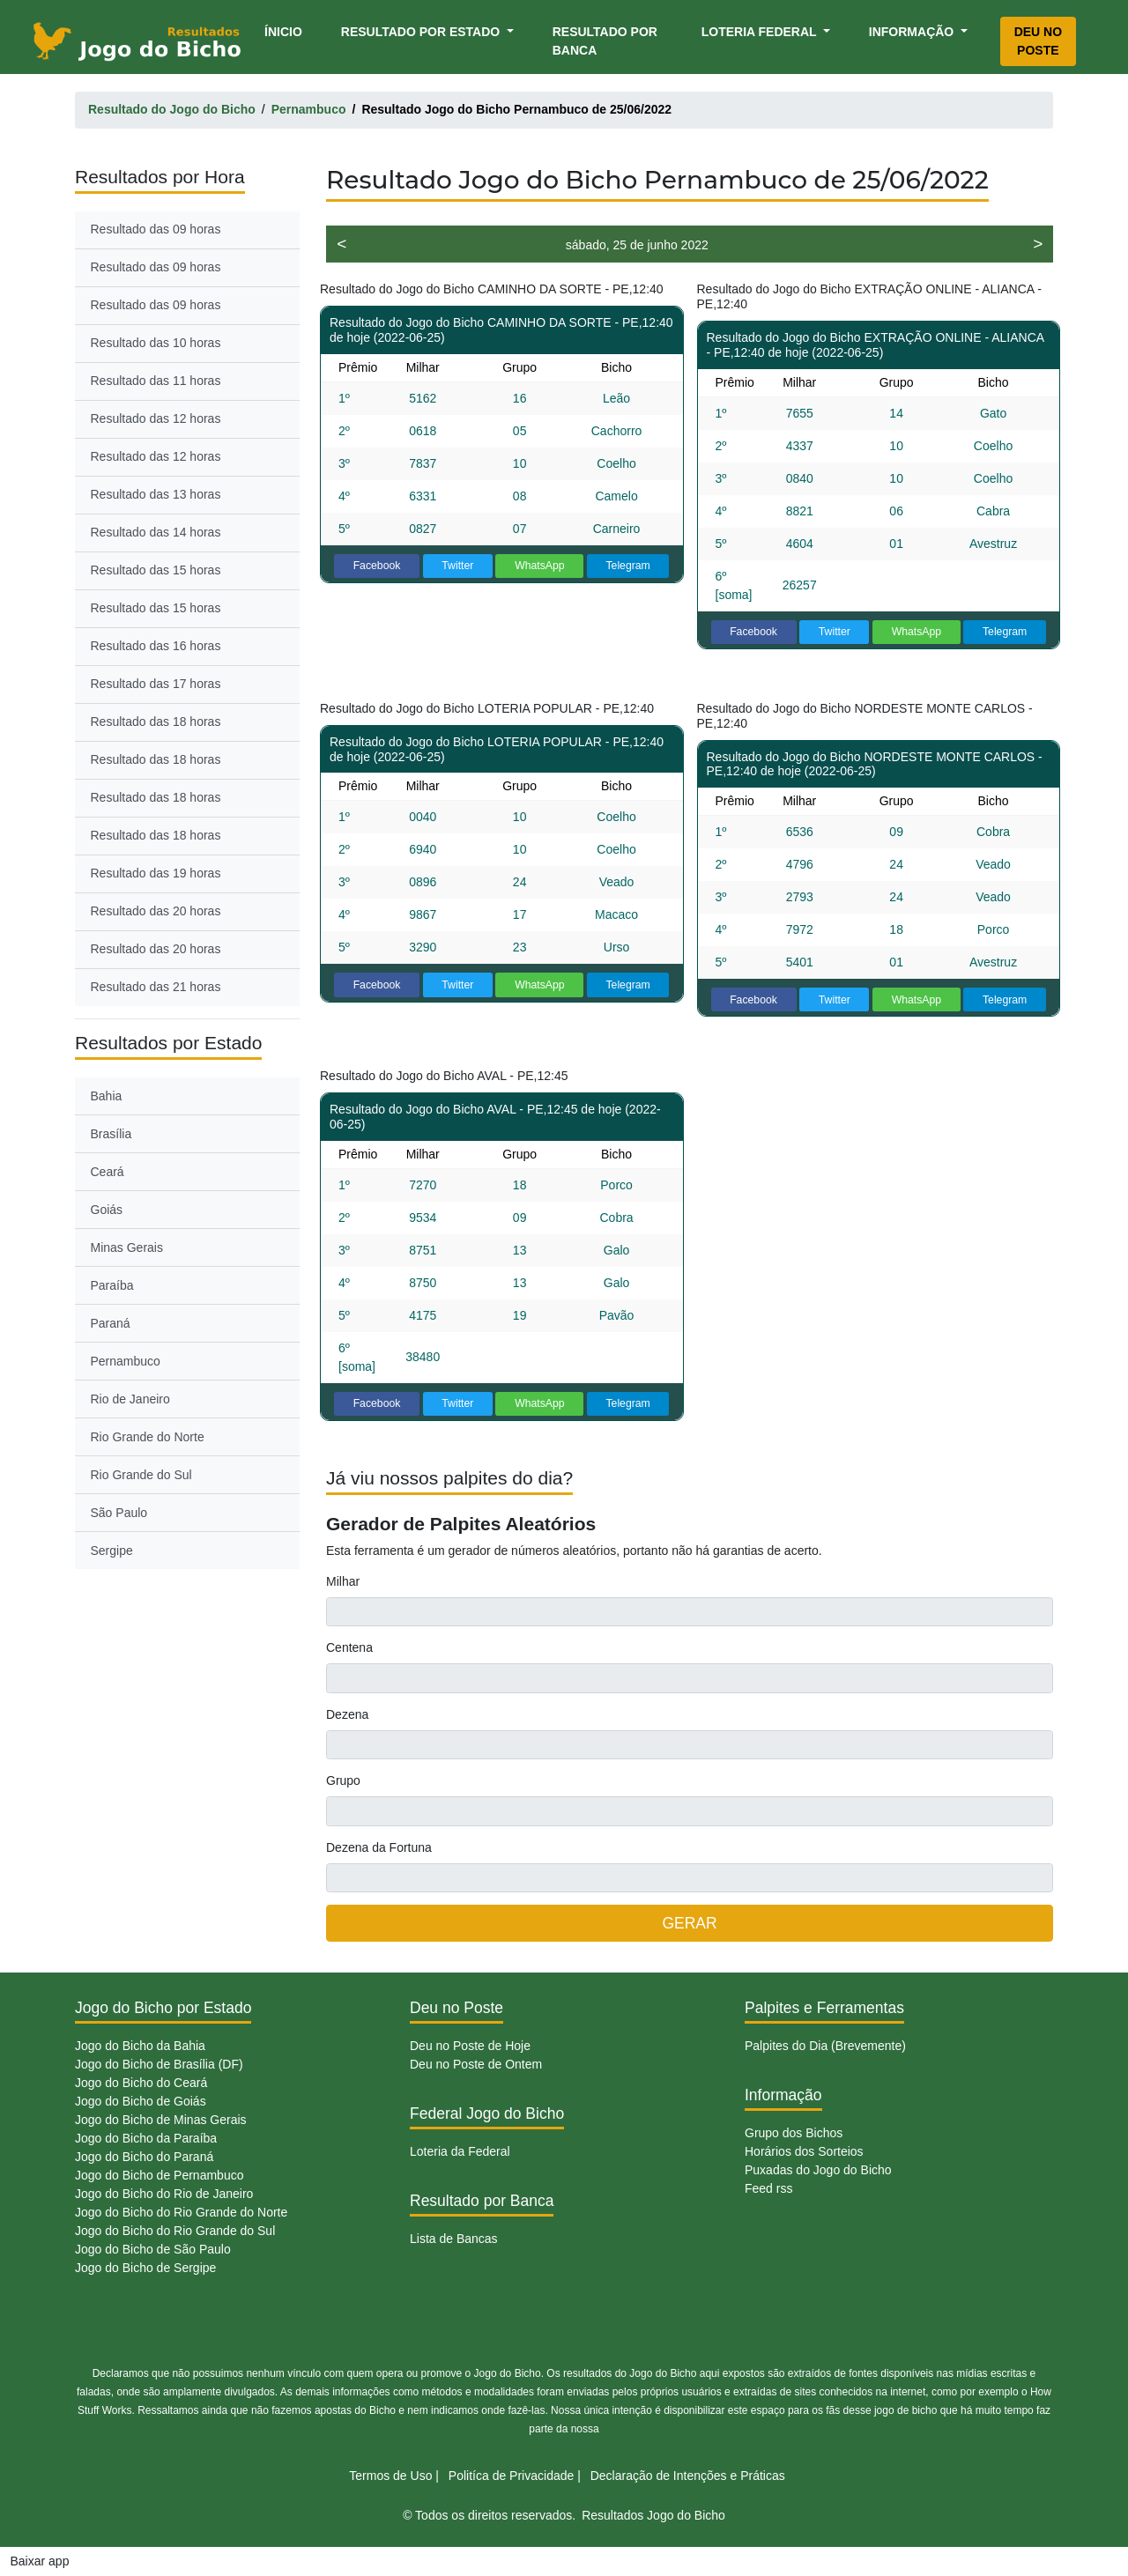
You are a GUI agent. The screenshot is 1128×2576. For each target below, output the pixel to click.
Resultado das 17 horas (156, 684)
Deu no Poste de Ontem (476, 2064)
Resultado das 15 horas (156, 570)
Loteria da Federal (460, 2151)
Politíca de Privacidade (511, 2476)
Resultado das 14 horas (156, 532)
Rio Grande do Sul (141, 1475)
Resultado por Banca (605, 41)
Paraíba (112, 1285)
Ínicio (286, 30)
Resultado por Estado (422, 32)
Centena (349, 1647)
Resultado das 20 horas (156, 911)
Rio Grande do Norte (147, 1437)
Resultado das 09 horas (156, 229)
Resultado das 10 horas (156, 343)
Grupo (343, 1780)
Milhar (343, 1581)
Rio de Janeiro (130, 1399)
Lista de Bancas (454, 2239)
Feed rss (768, 2188)
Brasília (111, 1134)
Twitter (457, 565)
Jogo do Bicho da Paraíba (146, 2138)
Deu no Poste (1038, 41)
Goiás (107, 1210)
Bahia (106, 1096)
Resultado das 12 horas (156, 418)
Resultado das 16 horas (156, 646)
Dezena (347, 1714)
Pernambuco (125, 1361)
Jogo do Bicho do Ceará (141, 2083)
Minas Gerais (127, 1247)
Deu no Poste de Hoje (470, 2046)
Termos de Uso (390, 2476)
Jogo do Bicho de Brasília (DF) (159, 2064)
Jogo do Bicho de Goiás (140, 2101)
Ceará (107, 1172)
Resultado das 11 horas (156, 381)
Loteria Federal (760, 32)
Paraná (110, 1323)
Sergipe (112, 1550)
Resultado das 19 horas (156, 873)
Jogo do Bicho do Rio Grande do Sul (175, 2231)
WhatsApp (540, 565)
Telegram (627, 565)
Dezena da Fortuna (379, 1847)
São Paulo (119, 1513)
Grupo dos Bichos (793, 2133)
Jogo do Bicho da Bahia (140, 2046)
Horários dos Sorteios (804, 2151)
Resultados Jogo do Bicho (653, 2515)
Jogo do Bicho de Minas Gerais (161, 2120)
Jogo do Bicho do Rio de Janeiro (164, 2194)
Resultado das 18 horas (156, 721)
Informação (913, 32)
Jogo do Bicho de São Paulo (153, 2249)
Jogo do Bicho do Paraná (144, 2157)
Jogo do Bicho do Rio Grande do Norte (181, 2212)
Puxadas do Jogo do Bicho (818, 2170)
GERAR (689, 1923)
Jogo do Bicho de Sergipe (145, 2268)
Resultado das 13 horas (156, 494)
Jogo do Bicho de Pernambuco (159, 2175)
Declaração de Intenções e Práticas (687, 2476)
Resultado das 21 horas (156, 987)
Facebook (377, 565)
